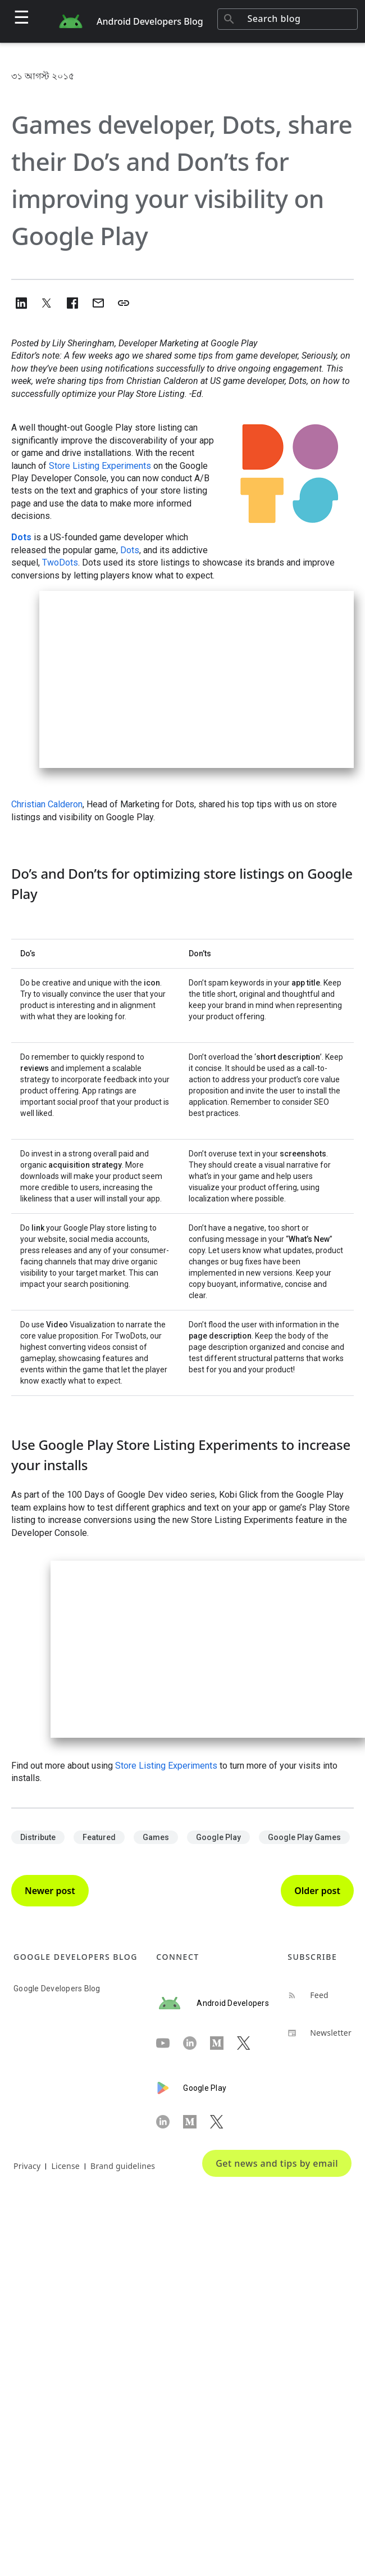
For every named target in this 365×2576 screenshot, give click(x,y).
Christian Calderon (47, 804)
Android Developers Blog (150, 21)
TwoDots (60, 562)
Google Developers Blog (57, 1988)
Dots (21, 537)
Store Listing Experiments (100, 465)
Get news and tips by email (277, 2163)
